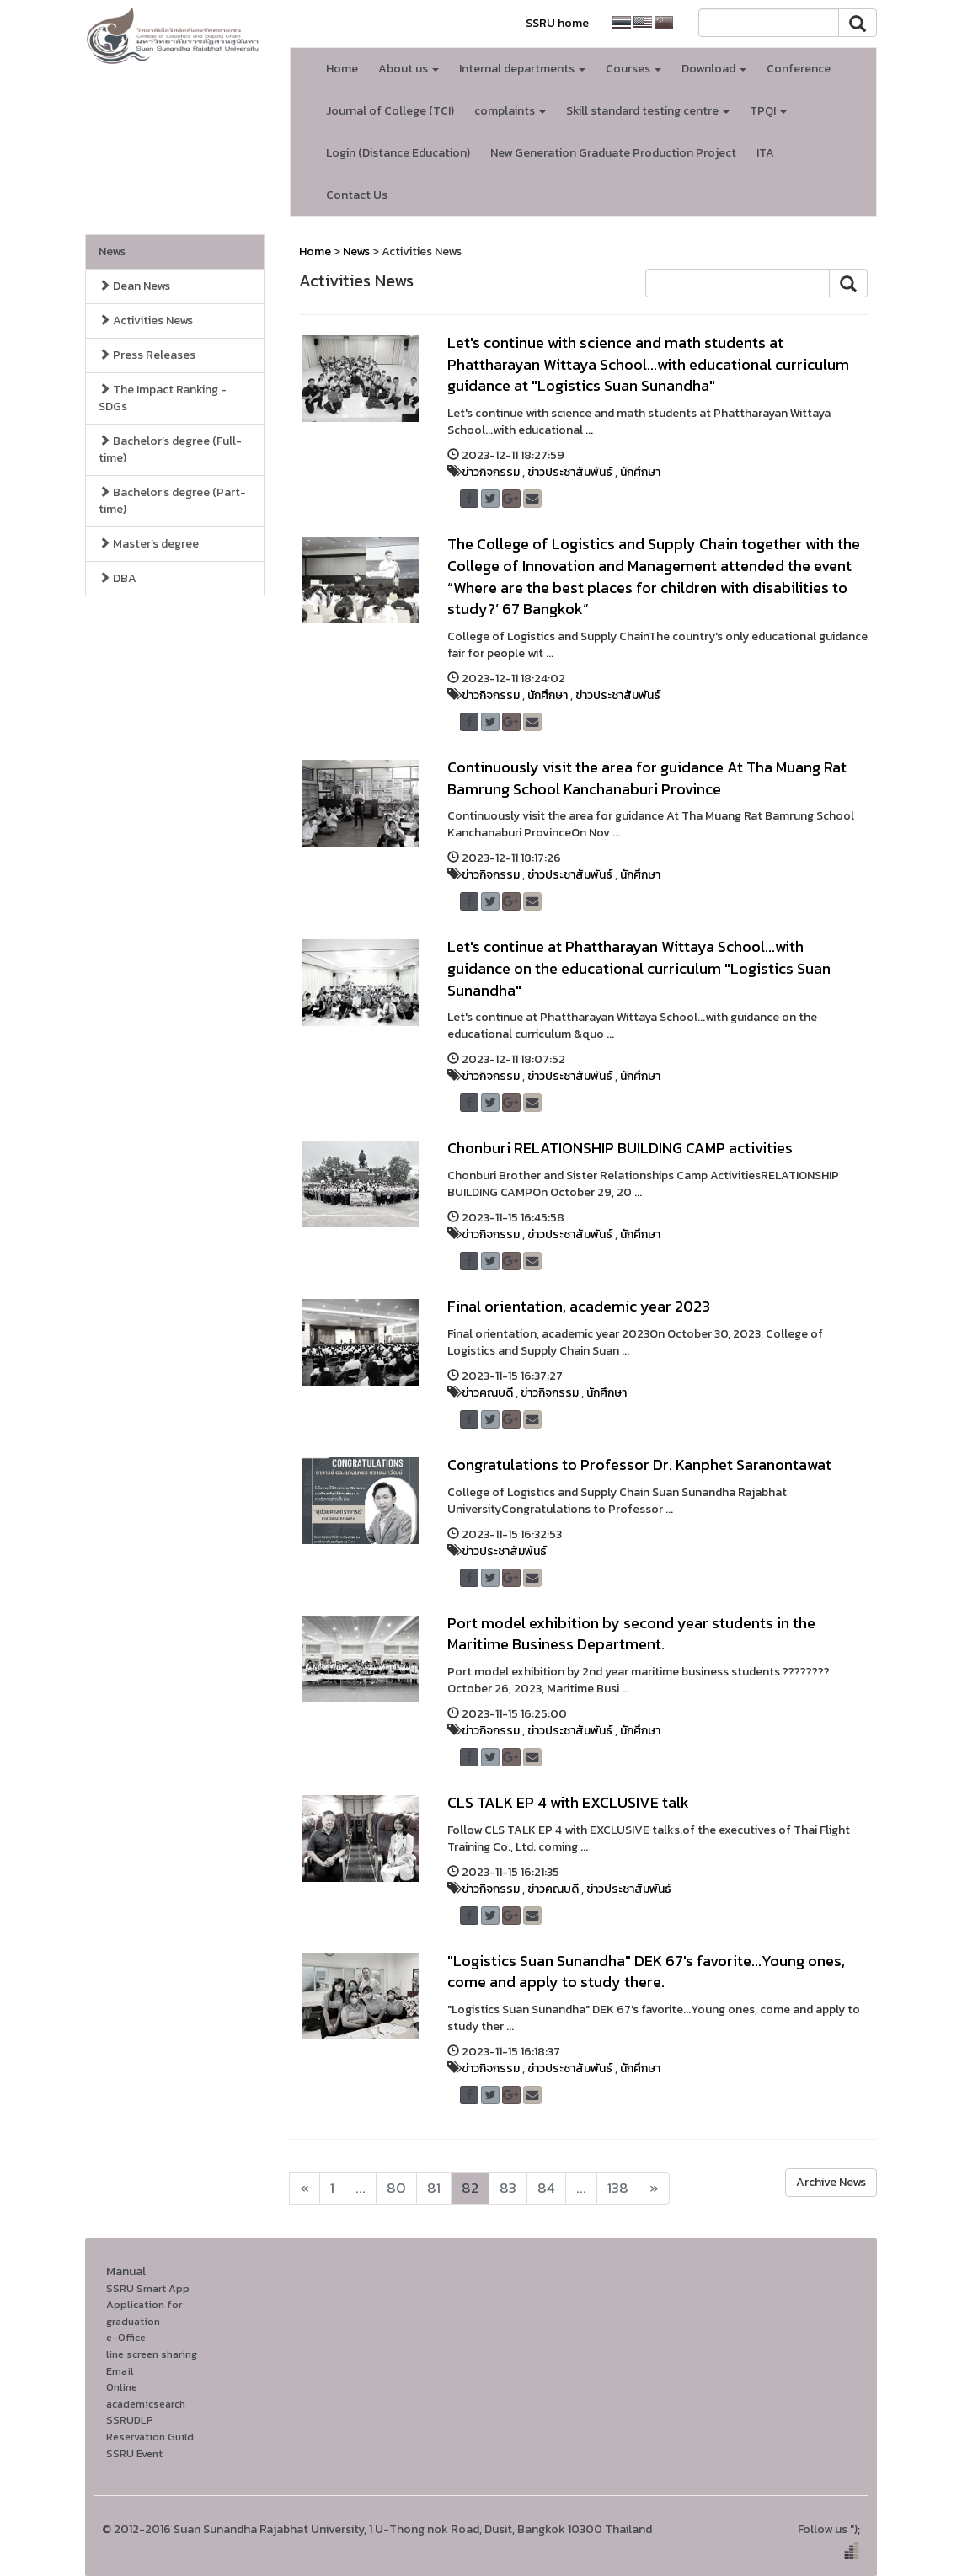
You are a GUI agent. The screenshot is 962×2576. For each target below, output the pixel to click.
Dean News (134, 286)
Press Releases (147, 355)
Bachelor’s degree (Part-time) (172, 501)
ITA (765, 153)
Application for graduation (144, 2312)
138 (617, 2188)
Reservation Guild (150, 2437)
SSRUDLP (129, 2420)
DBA (117, 578)
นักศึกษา (640, 472)
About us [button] (408, 68)
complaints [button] (510, 111)
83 (508, 2188)
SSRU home (557, 23)
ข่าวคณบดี (487, 1393)
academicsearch (145, 2404)
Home (342, 68)
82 (470, 2188)
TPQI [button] (768, 111)
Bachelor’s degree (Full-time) (170, 449)
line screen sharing (151, 2354)
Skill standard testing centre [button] (648, 111)
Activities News (146, 320)
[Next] (304, 2188)
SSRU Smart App (148, 2288)
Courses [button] (633, 68)
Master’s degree (149, 544)
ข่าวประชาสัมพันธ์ (569, 472)
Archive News (831, 2182)
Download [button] (713, 68)
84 (546, 2188)
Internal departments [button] (522, 68)
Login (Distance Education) (398, 153)
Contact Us (356, 195)
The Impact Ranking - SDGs (163, 398)
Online (121, 2387)
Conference (799, 68)
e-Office (126, 2337)
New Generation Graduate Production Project (613, 153)
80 (396, 2188)
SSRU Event (134, 2453)
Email (119, 2371)
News (112, 251)
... (360, 2188)
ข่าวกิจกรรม (491, 472)
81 (434, 2188)
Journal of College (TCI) (390, 111)
